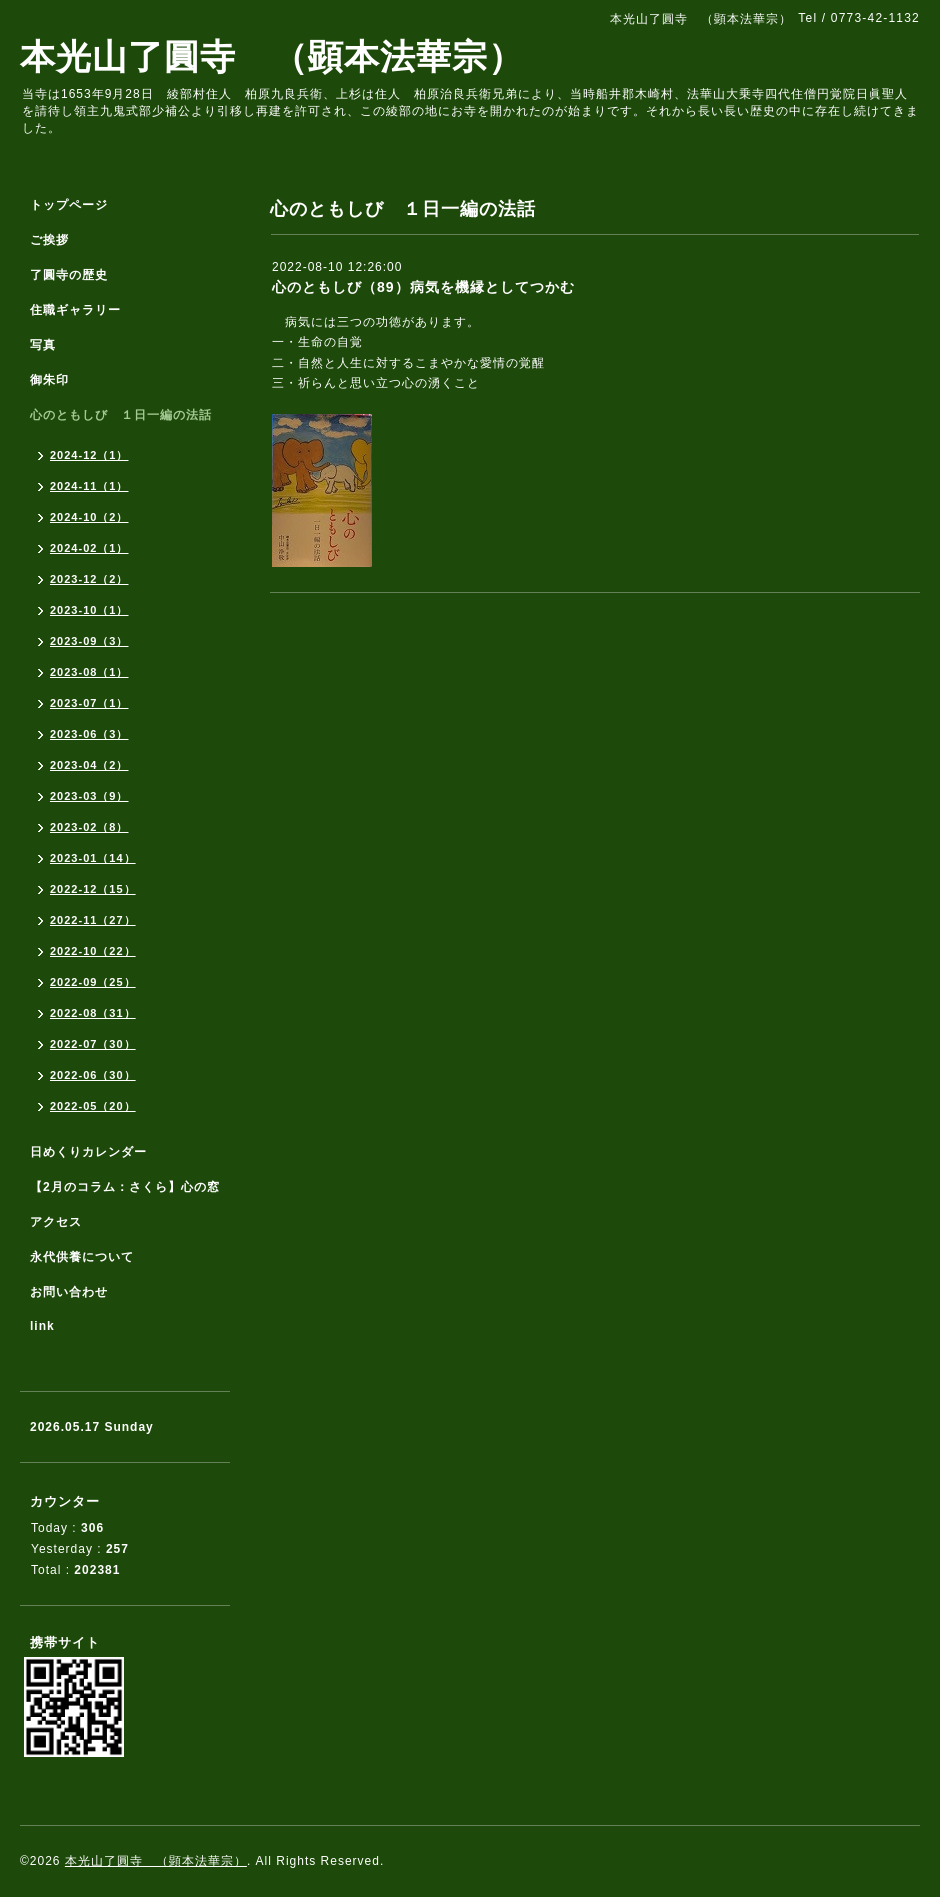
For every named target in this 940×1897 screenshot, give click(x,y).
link (42, 1326)
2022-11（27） (93, 920)
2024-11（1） (89, 486)
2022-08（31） (93, 1013)
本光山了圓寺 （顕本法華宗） (272, 56)
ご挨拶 (49, 240)
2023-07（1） (89, 703)
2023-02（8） (89, 827)
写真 (43, 345)
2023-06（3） (89, 734)
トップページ (69, 205)
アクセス (56, 1222)
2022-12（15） (93, 889)
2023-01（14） (93, 858)
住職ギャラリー (82, 310)
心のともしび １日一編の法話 (121, 415)
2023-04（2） (89, 765)
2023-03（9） (89, 796)
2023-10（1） (89, 610)
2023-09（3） (89, 641)
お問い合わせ (69, 1292)
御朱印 (49, 380)
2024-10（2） (89, 517)
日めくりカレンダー (88, 1152)
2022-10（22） (93, 951)
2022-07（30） (93, 1044)
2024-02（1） (89, 548)
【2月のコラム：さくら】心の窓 (125, 1187)
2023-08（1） (89, 672)
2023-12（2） (89, 579)
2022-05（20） (93, 1106)
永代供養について (82, 1257)
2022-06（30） (93, 1075)
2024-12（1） (89, 455)
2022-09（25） (93, 982)
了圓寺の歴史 (69, 275)
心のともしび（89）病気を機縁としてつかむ (423, 287)
